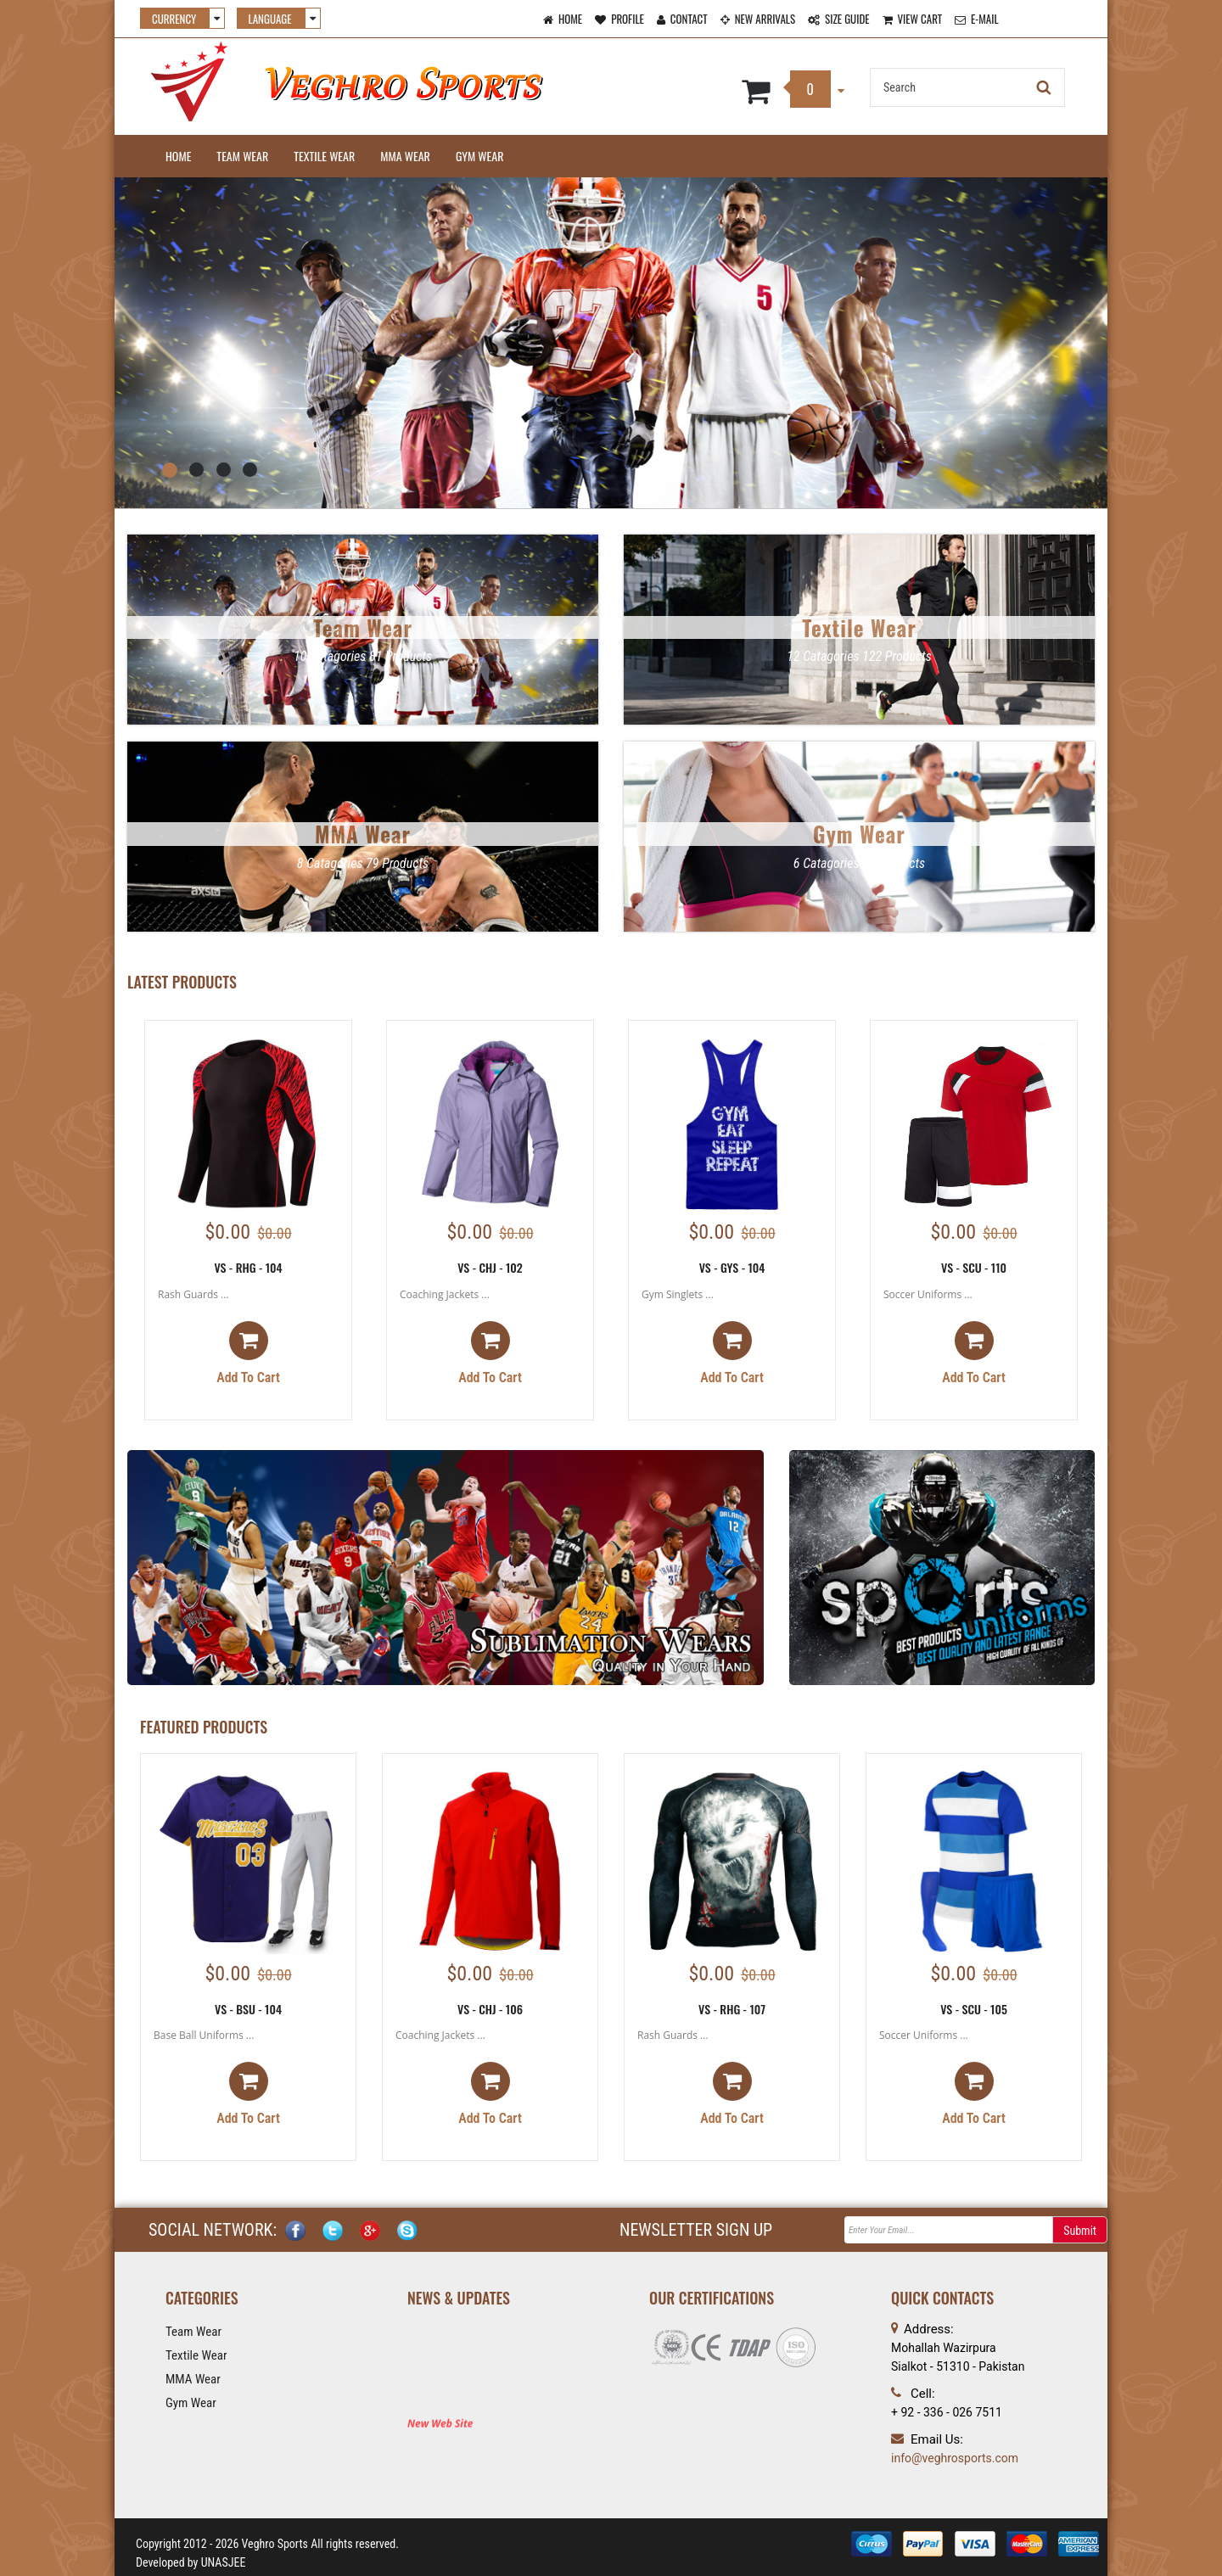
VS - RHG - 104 (248, 1267)
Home (178, 156)
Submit (1079, 2230)
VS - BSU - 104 (248, 2009)
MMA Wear (405, 156)
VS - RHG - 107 (731, 2009)
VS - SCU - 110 (973, 1267)
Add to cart (248, 1353)
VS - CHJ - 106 (490, 2009)
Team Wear (242, 156)
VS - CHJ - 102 (490, 1267)
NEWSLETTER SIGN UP (695, 2229)
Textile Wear (324, 156)
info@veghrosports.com (954, 2458)
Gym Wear (480, 156)
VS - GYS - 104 (732, 1267)
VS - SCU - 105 (973, 2009)
